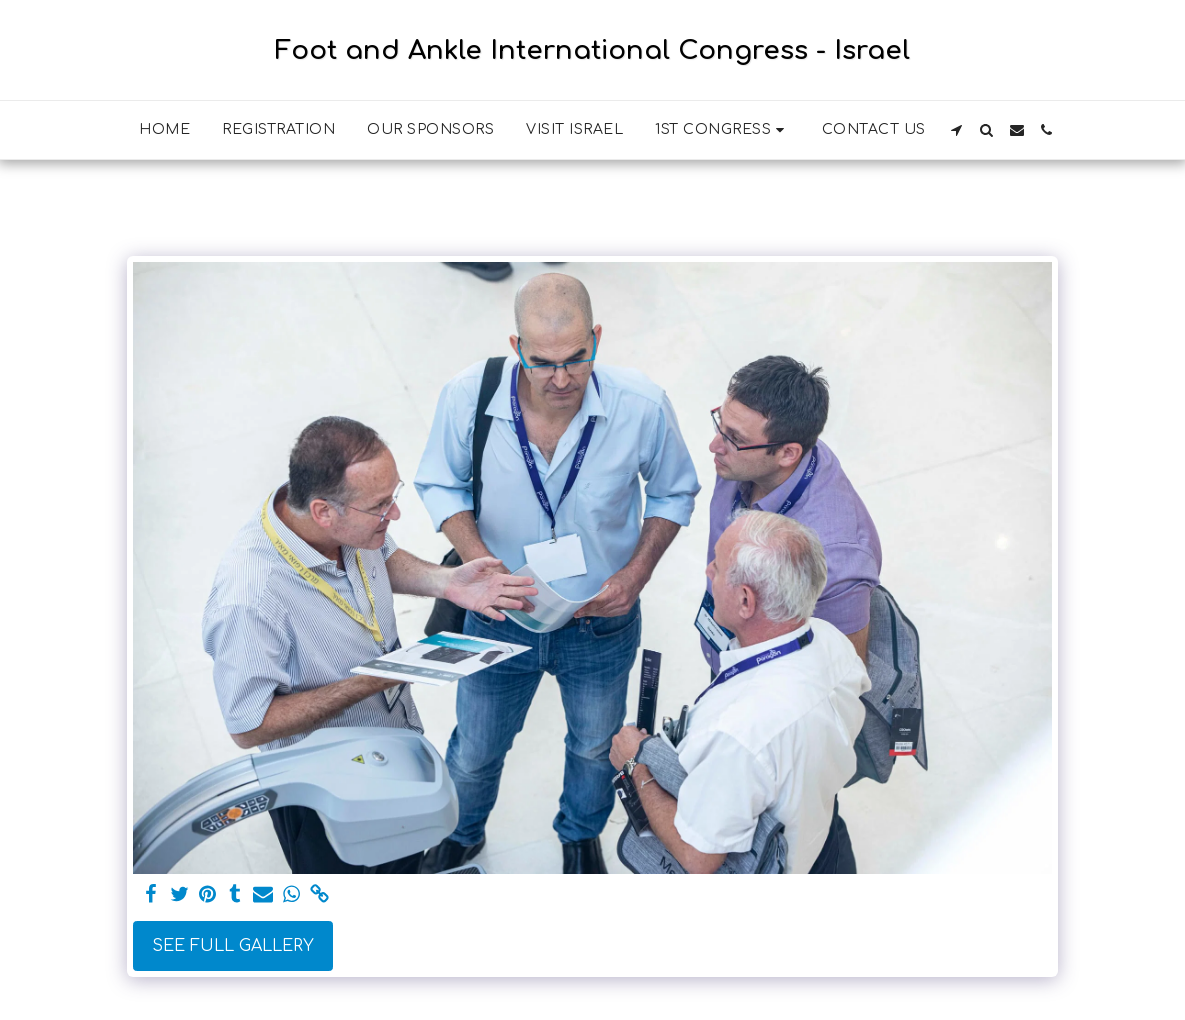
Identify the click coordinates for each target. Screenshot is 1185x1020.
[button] (722, 130)
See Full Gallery (233, 946)
